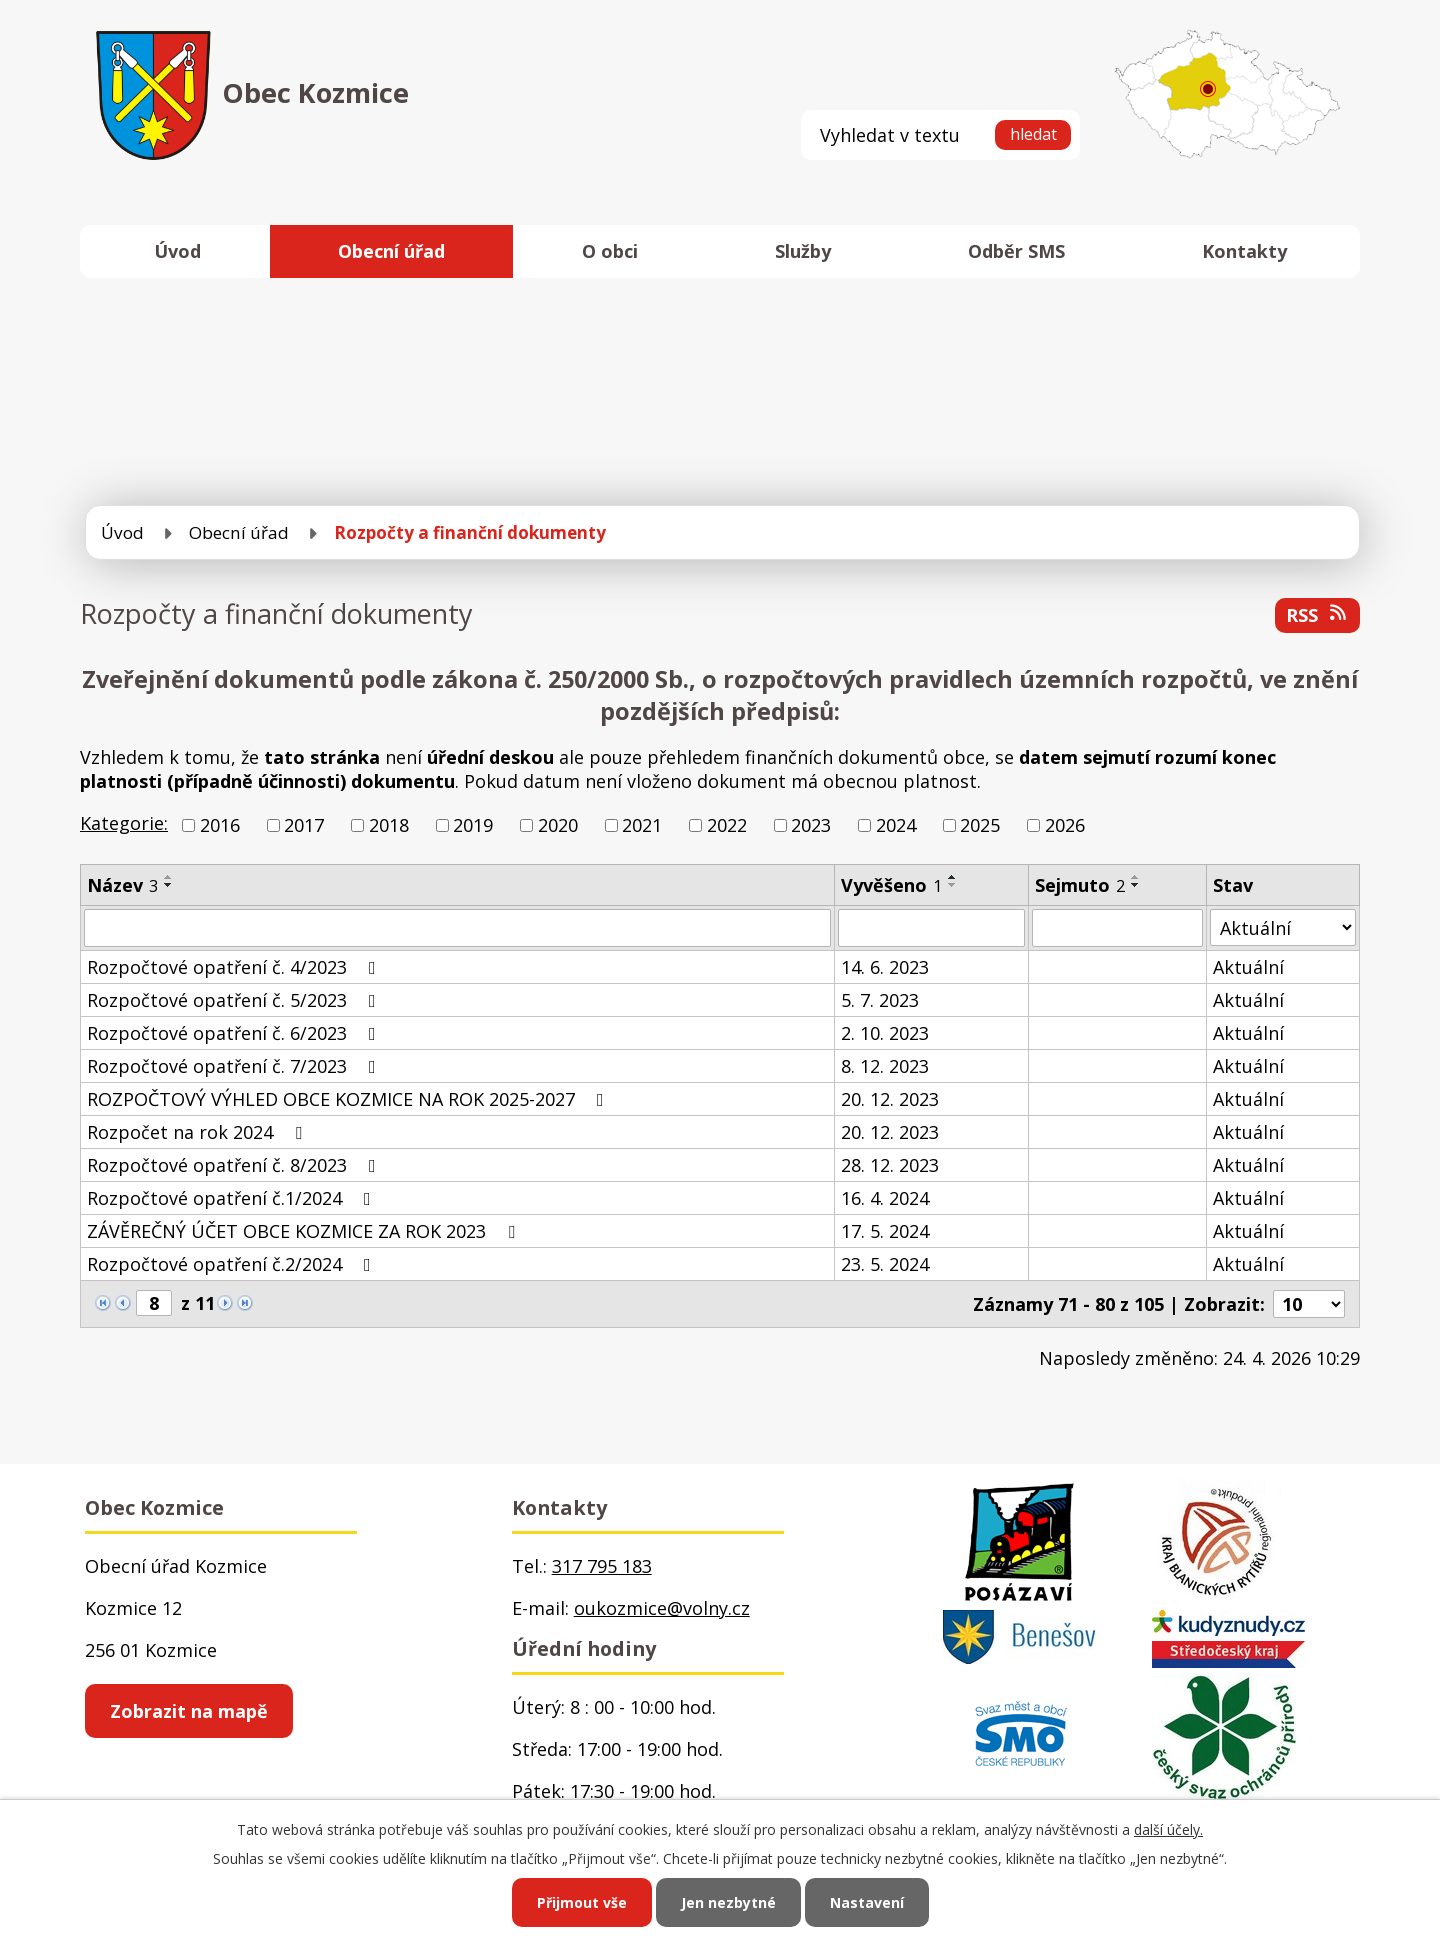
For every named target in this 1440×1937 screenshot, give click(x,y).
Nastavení (867, 1902)
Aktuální (1248, 967)
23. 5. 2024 (885, 1264)
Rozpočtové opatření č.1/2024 (233, 1198)
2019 (473, 825)
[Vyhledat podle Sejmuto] (1117, 928)
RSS (1318, 615)
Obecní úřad (391, 251)
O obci (610, 251)
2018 (389, 825)
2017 (304, 825)
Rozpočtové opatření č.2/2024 (233, 1264)
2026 (1065, 825)
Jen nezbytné (728, 1902)
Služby (803, 251)
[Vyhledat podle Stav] (1283, 927)
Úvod (177, 251)
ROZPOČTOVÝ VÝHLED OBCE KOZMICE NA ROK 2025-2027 (349, 1099)
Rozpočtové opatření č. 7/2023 (235, 1066)
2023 (811, 825)
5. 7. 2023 (880, 1000)
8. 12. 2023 (885, 1066)
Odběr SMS (1016, 251)
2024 (896, 825)
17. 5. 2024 (885, 1231)
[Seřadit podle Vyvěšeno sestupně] (953, 885)
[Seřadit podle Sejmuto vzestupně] (1136, 877)
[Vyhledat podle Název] (457, 928)
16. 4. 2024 (885, 1198)
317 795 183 (602, 1566)
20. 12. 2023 (890, 1099)
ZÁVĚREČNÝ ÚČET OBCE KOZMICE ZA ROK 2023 (305, 1231)
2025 (980, 825)
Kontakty (1244, 251)
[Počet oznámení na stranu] (1309, 1304)
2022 (727, 825)
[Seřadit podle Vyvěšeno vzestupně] (953, 877)
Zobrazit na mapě (189, 1711)
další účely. (1168, 1829)
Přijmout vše (582, 1902)
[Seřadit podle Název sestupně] (169, 885)
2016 (220, 825)
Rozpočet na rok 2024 (198, 1132)
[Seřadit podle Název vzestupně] (169, 877)
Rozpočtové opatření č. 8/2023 (235, 1165)
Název (122, 885)
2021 (642, 825)
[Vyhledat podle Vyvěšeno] (931, 928)
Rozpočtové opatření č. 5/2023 (235, 1000)
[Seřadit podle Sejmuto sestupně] (1136, 885)
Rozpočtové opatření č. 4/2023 (235, 967)
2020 (558, 825)
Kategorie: (124, 823)
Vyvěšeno (891, 885)
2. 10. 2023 (885, 1033)
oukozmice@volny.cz (662, 1608)
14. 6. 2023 (885, 967)
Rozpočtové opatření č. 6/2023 (235, 1033)
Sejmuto (1080, 885)
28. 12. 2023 (890, 1165)
